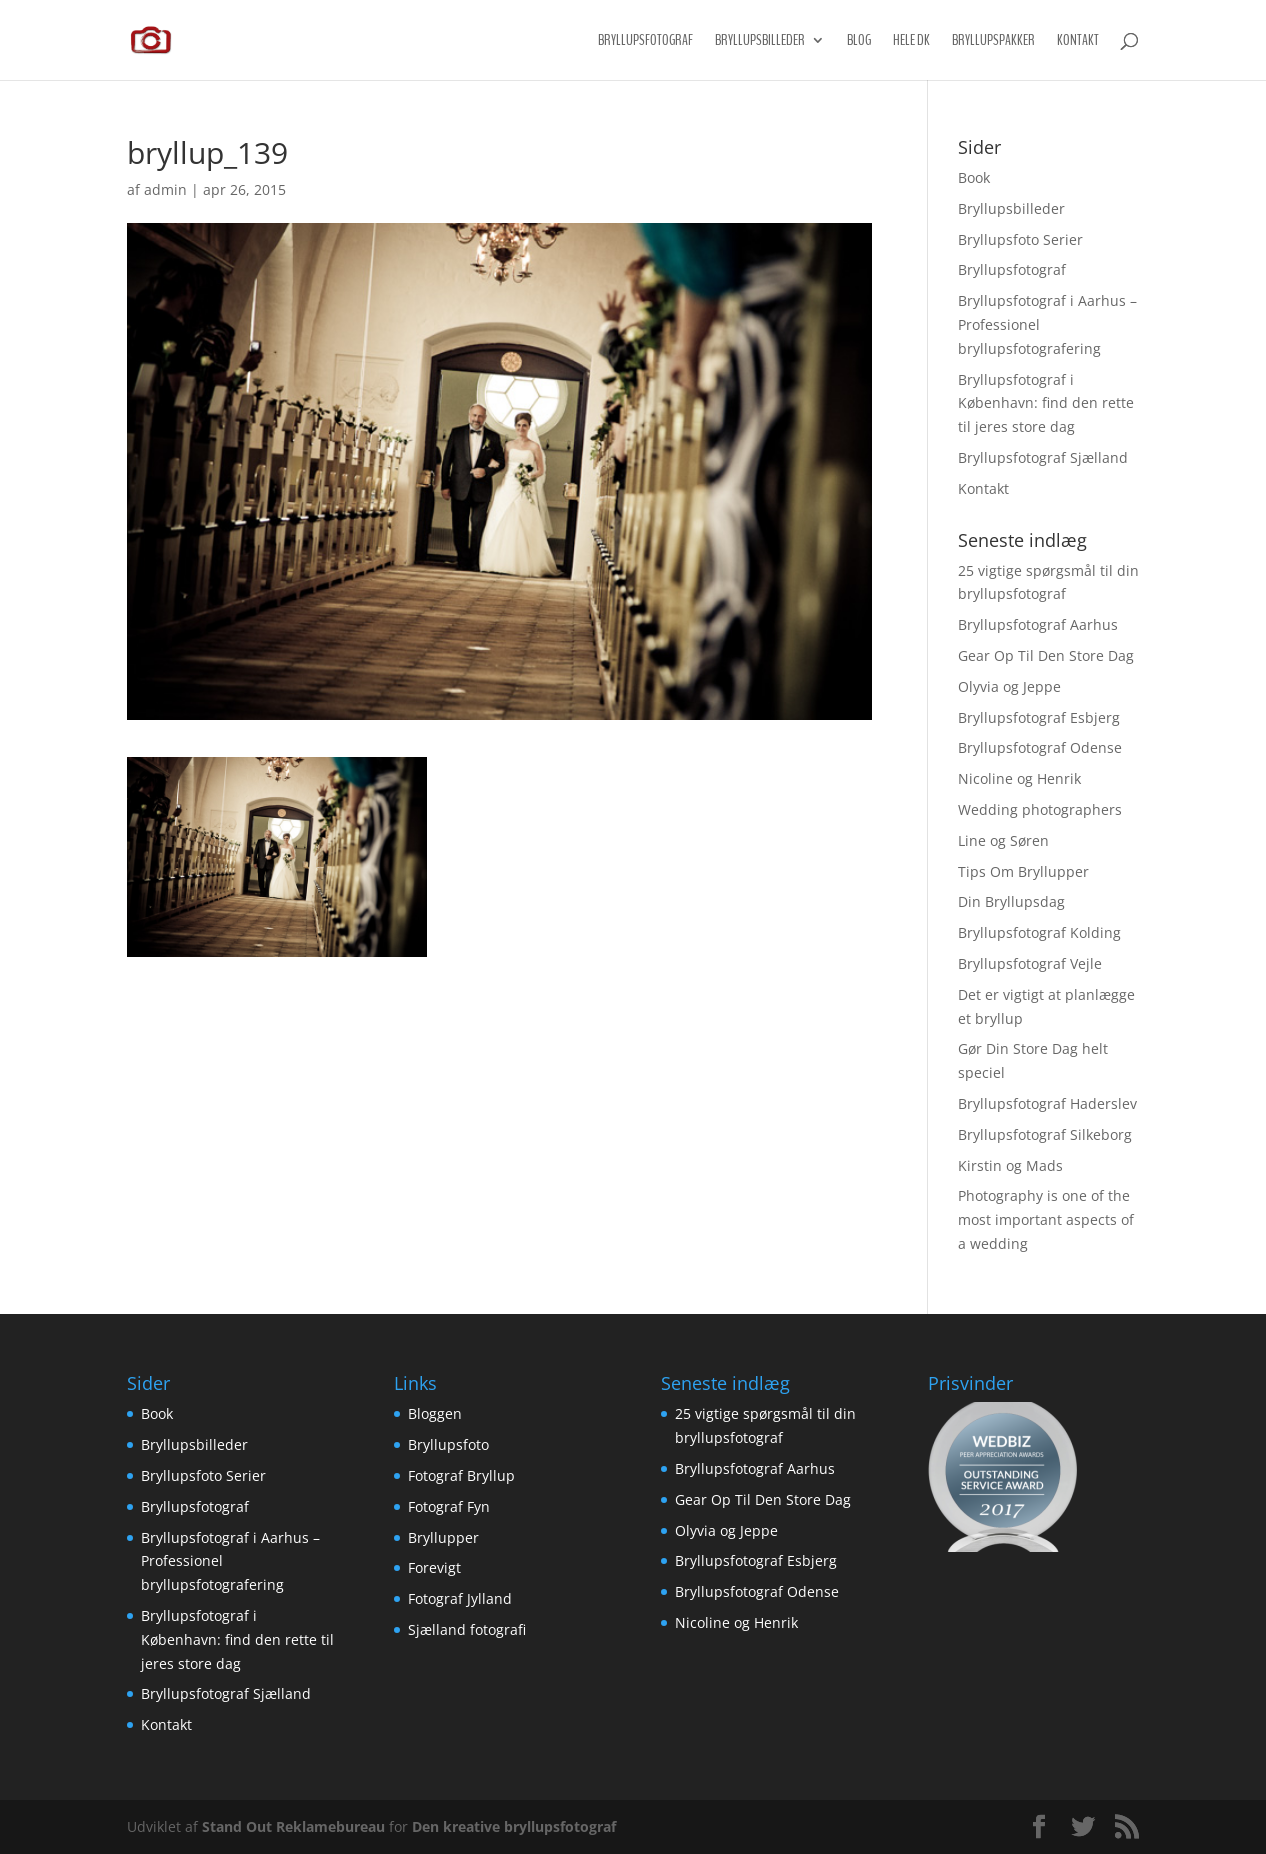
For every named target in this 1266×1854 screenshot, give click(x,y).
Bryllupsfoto (448, 1444)
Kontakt (1078, 41)
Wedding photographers (1040, 809)
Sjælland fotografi (467, 1629)
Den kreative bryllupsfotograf (514, 1826)
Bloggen (435, 1413)
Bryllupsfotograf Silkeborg (1045, 1134)
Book (974, 177)
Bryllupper (443, 1537)
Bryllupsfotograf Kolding (1039, 932)
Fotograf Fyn (449, 1506)
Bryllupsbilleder (760, 41)
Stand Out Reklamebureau (293, 1826)
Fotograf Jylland (460, 1598)
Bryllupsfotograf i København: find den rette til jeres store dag (1046, 403)
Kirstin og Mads (1010, 1165)
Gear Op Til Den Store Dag (1046, 655)
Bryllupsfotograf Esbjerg (1039, 717)
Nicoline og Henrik (1019, 778)
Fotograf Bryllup (461, 1475)
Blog (859, 41)
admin (165, 189)
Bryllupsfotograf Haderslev (1047, 1103)
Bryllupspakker (993, 41)
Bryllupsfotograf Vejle (1030, 963)
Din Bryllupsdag (1011, 901)
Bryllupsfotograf (645, 41)
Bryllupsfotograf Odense (1040, 747)
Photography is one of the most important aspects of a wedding (1046, 1219)
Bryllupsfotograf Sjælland (1043, 457)
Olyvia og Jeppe (1009, 686)
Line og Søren (1003, 840)
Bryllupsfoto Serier (1020, 239)
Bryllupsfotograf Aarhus (1038, 624)
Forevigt (434, 1567)
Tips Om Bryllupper (1023, 871)
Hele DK (911, 41)
